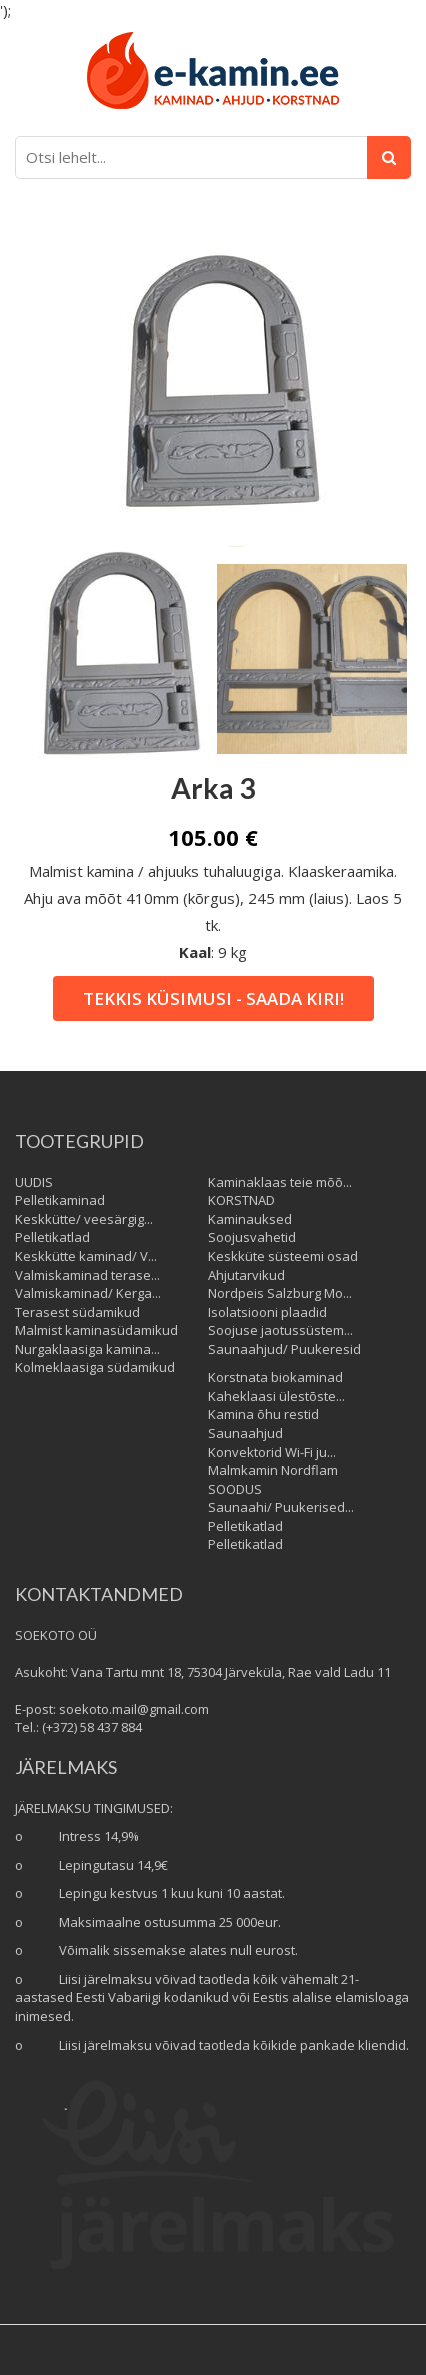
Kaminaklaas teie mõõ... (280, 1182)
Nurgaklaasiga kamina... (87, 1349)
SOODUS (235, 1489)
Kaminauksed (250, 1219)
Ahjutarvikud (246, 1275)
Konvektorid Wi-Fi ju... (272, 1452)
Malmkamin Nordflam (273, 1470)
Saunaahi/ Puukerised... (281, 1507)
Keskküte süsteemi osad (283, 1256)
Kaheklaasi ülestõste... (276, 1396)
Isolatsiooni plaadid (267, 1312)
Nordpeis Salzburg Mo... (280, 1293)
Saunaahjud (245, 1433)
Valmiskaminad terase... (87, 1275)
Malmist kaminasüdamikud (96, 1330)
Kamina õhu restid (263, 1414)
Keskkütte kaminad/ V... (86, 1256)
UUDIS (34, 1182)
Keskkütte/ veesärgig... (84, 1219)
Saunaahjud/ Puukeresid (284, 1349)
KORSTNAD (241, 1200)
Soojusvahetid (252, 1237)
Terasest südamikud (77, 1312)
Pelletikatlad (52, 1237)
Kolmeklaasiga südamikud (95, 1367)
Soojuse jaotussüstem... (280, 1330)
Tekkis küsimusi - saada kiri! (213, 998)
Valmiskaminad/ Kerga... (88, 1293)
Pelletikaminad (60, 1200)
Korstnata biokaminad (275, 1377)
